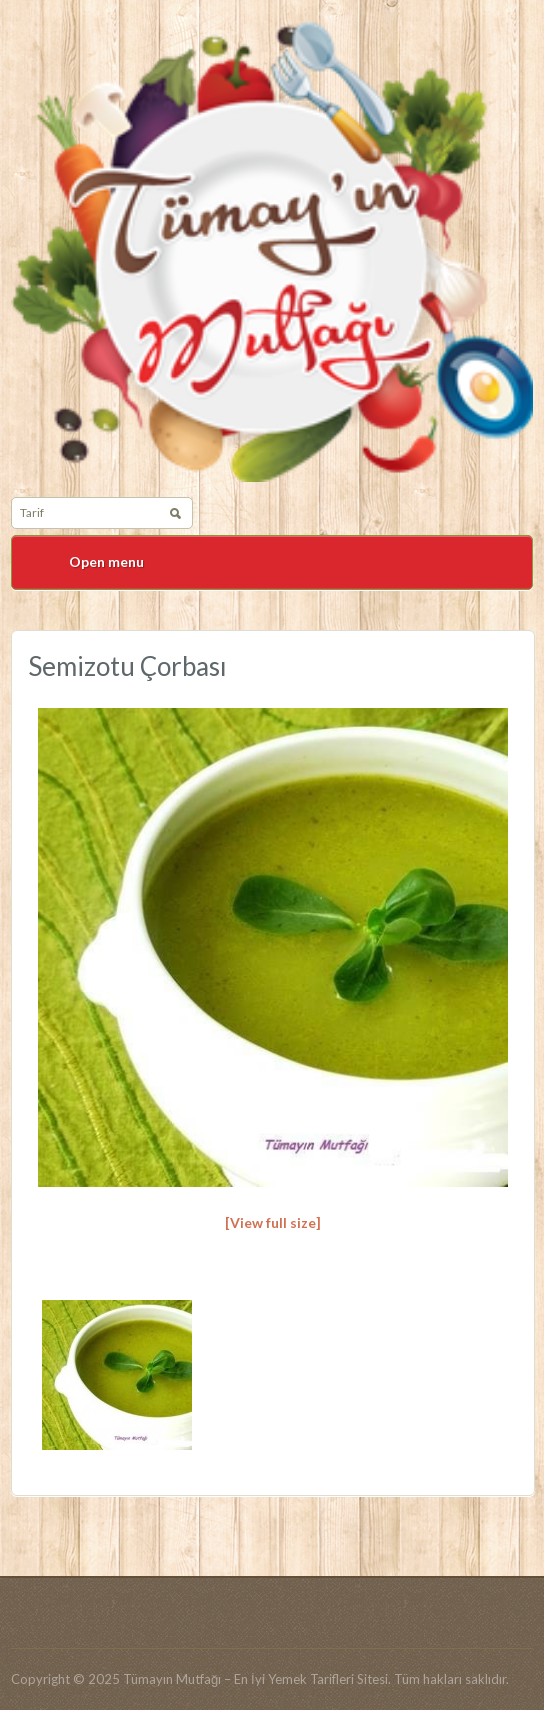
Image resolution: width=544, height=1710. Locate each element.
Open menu (106, 561)
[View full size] (273, 1222)
